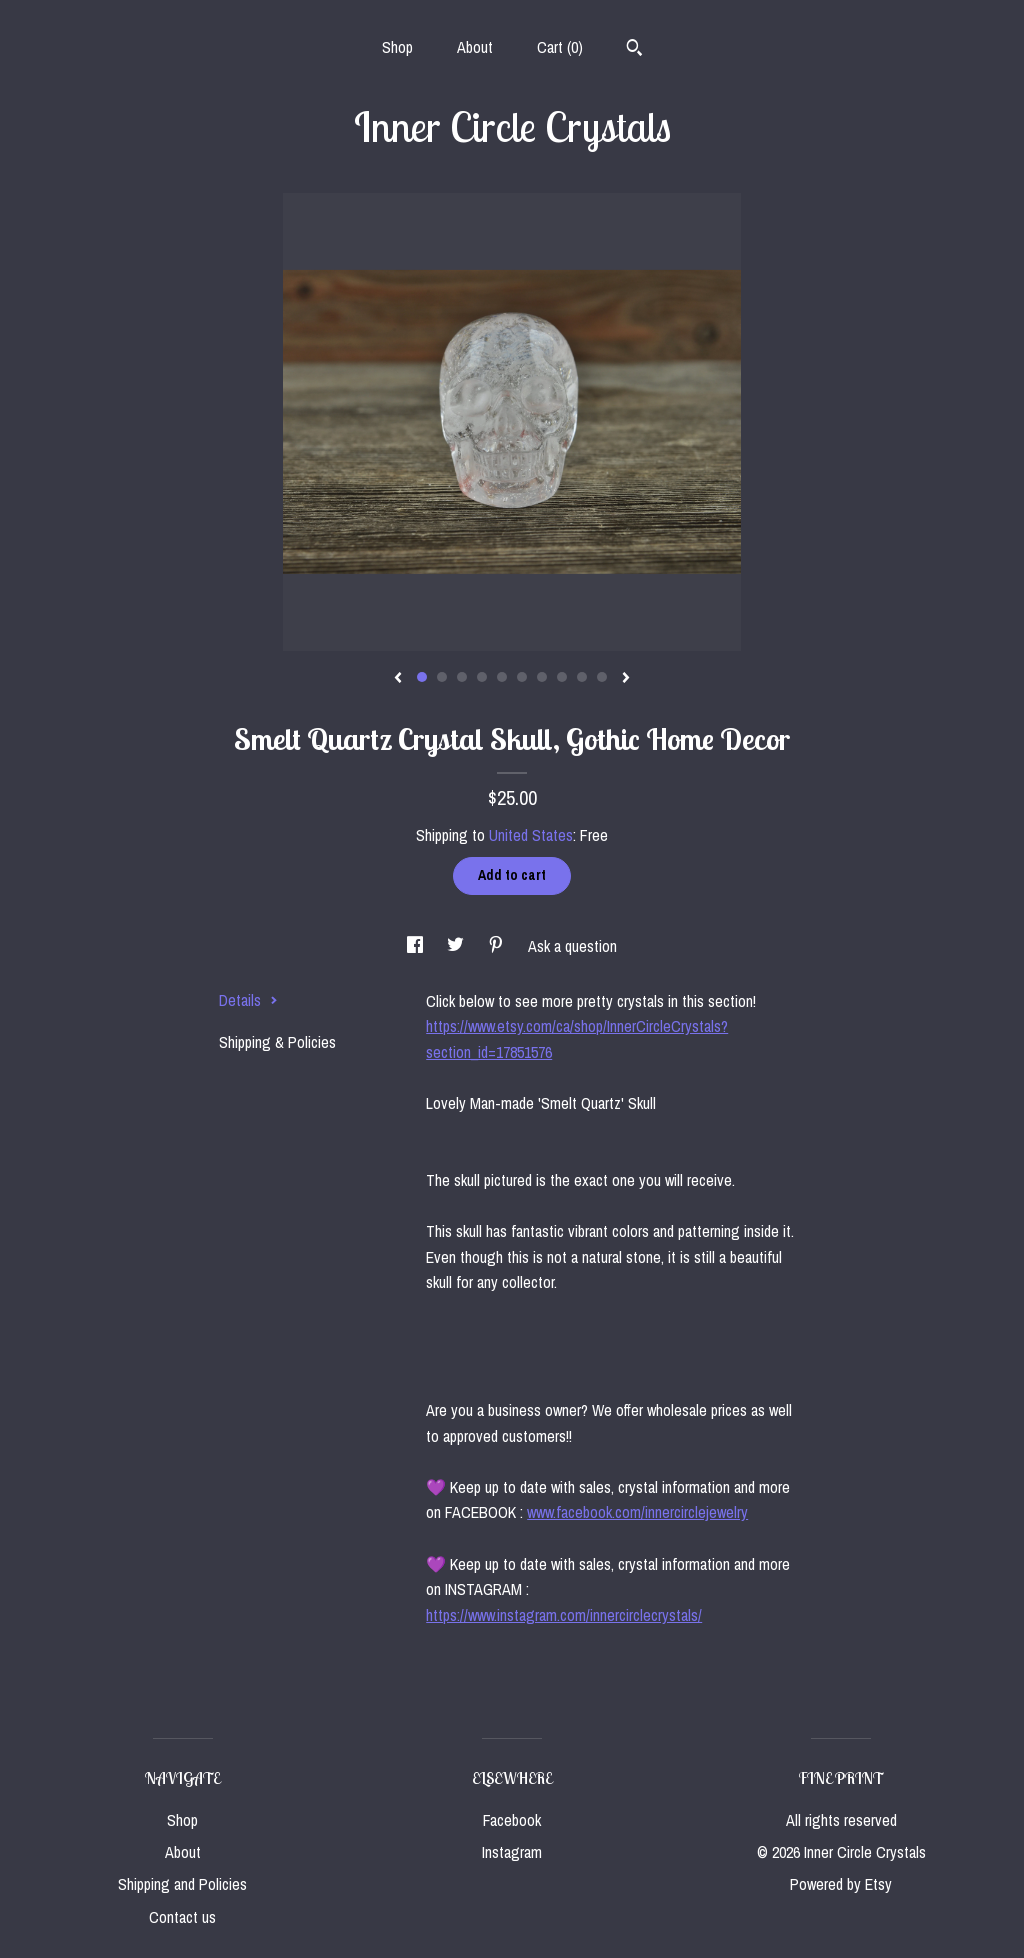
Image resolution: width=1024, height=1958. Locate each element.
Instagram (512, 1852)
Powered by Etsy (841, 1884)
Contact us (182, 1917)
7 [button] (542, 677)
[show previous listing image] (398, 679)
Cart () (560, 47)
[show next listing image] (626, 679)
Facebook (512, 1820)
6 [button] (522, 677)
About (475, 47)
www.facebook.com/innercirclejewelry (637, 1512)
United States (531, 835)
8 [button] (562, 677)
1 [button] (422, 677)
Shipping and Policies (182, 1884)
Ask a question (572, 946)
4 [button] (482, 677)
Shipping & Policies (277, 1042)
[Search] (634, 50)
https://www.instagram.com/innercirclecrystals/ (564, 1615)
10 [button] (602, 677)
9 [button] (582, 677)
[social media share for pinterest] (498, 946)
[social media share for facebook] (417, 946)
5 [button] (502, 677)
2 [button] (442, 677)
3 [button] (462, 677)
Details (248, 1000)
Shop (397, 47)
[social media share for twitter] (457, 946)
